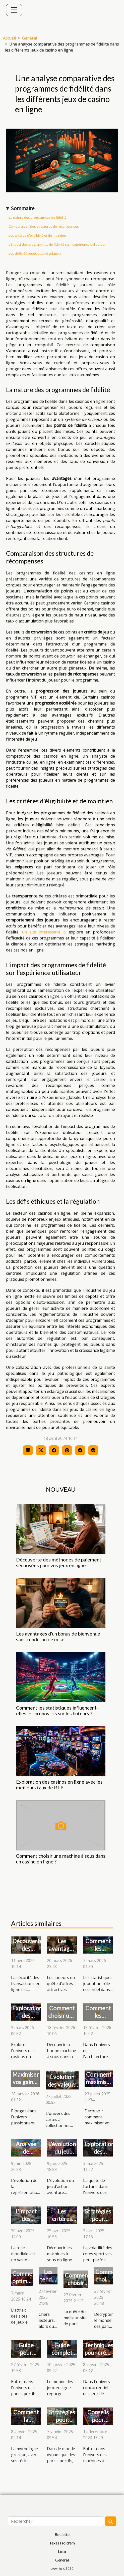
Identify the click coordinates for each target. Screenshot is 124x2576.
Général (29, 38)
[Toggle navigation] (14, 10)
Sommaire (23, 208)
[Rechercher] (56, 2521)
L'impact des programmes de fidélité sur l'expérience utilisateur (57, 244)
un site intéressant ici (44, 932)
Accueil (9, 38)
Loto (62, 2551)
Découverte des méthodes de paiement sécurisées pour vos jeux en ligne (58, 1562)
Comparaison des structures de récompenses (44, 226)
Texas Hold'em (62, 2542)
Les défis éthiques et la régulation (35, 253)
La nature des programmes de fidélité (38, 217)
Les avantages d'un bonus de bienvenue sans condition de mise (58, 1636)
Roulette (62, 2534)
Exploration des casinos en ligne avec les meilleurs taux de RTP (59, 1784)
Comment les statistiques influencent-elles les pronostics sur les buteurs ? (57, 1710)
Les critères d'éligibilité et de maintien (37, 235)
